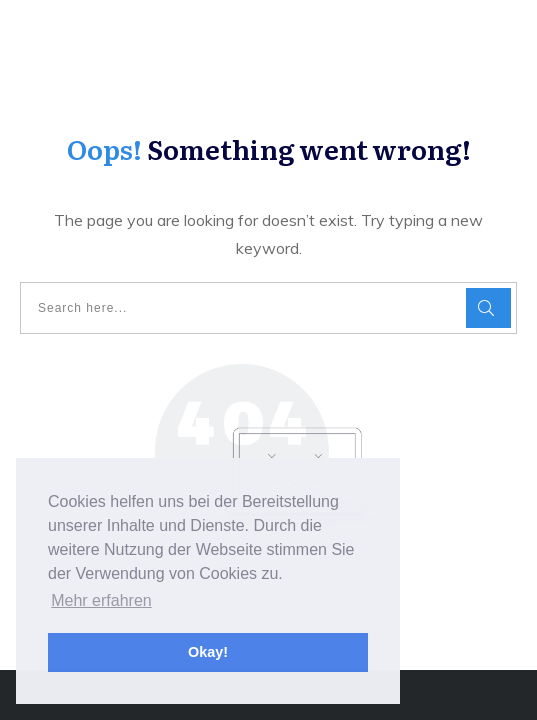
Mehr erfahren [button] (101, 600)
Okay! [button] (208, 652)
